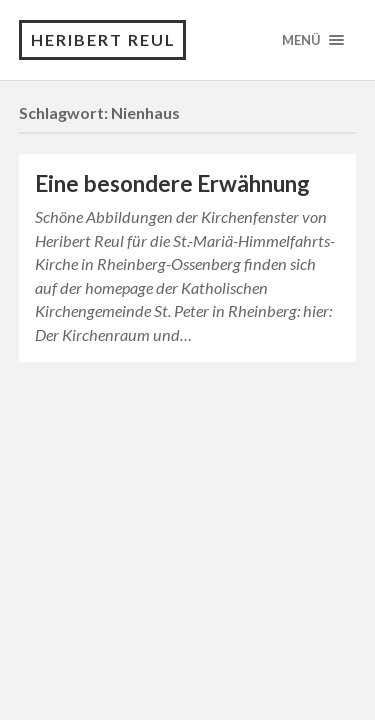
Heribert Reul (103, 39)
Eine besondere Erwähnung (172, 183)
